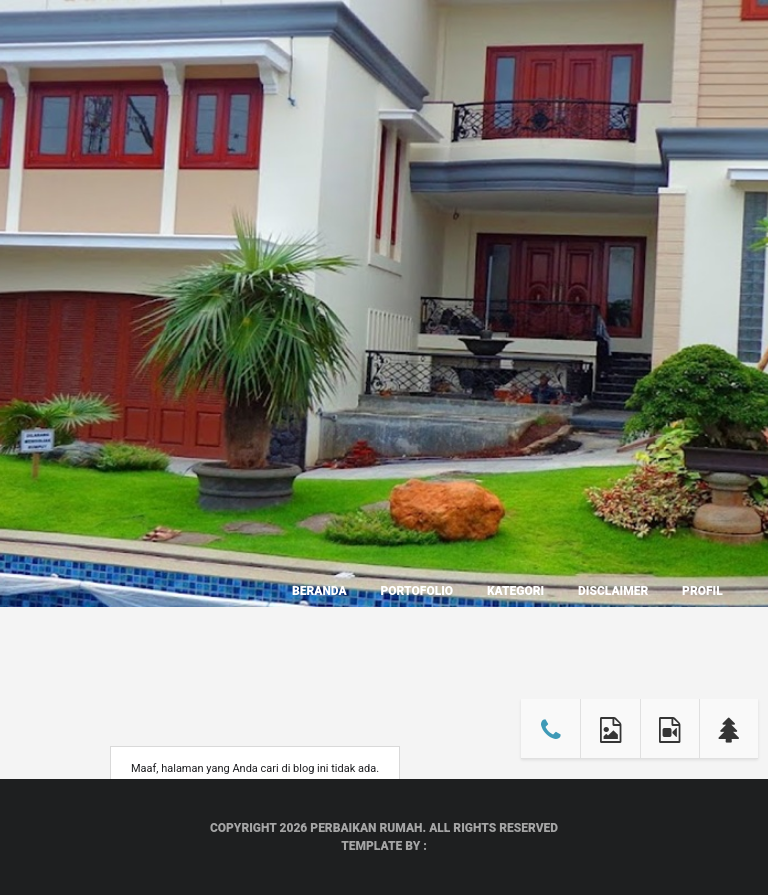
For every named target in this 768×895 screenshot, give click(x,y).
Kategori (515, 591)
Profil (702, 591)
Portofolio (416, 591)
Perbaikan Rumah (366, 828)
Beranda (319, 591)
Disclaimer (613, 591)
